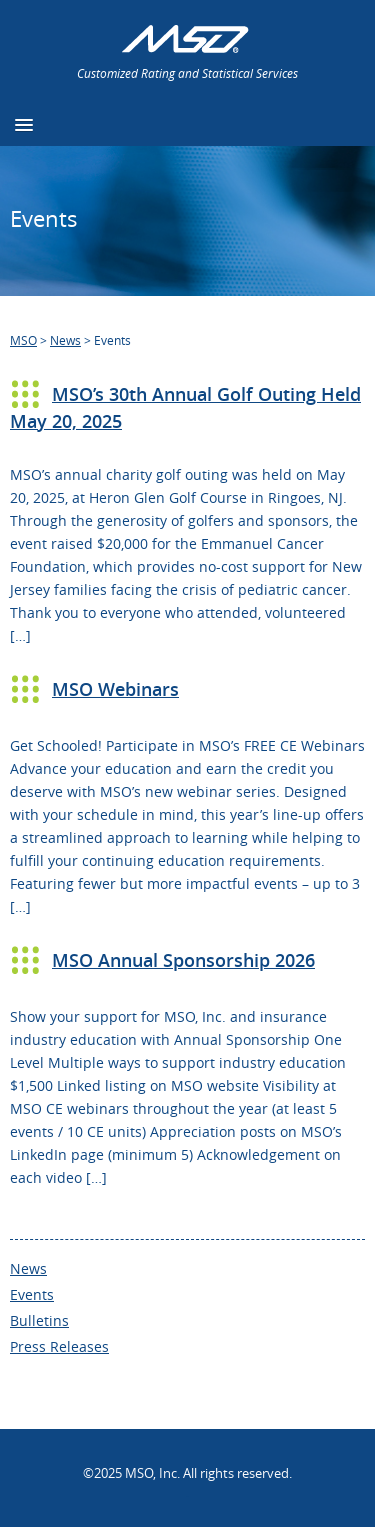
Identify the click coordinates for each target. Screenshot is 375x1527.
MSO (23, 340)
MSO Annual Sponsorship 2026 (183, 960)
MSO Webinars (115, 689)
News (28, 1268)
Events (32, 1294)
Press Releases (59, 1346)
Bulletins (39, 1320)
